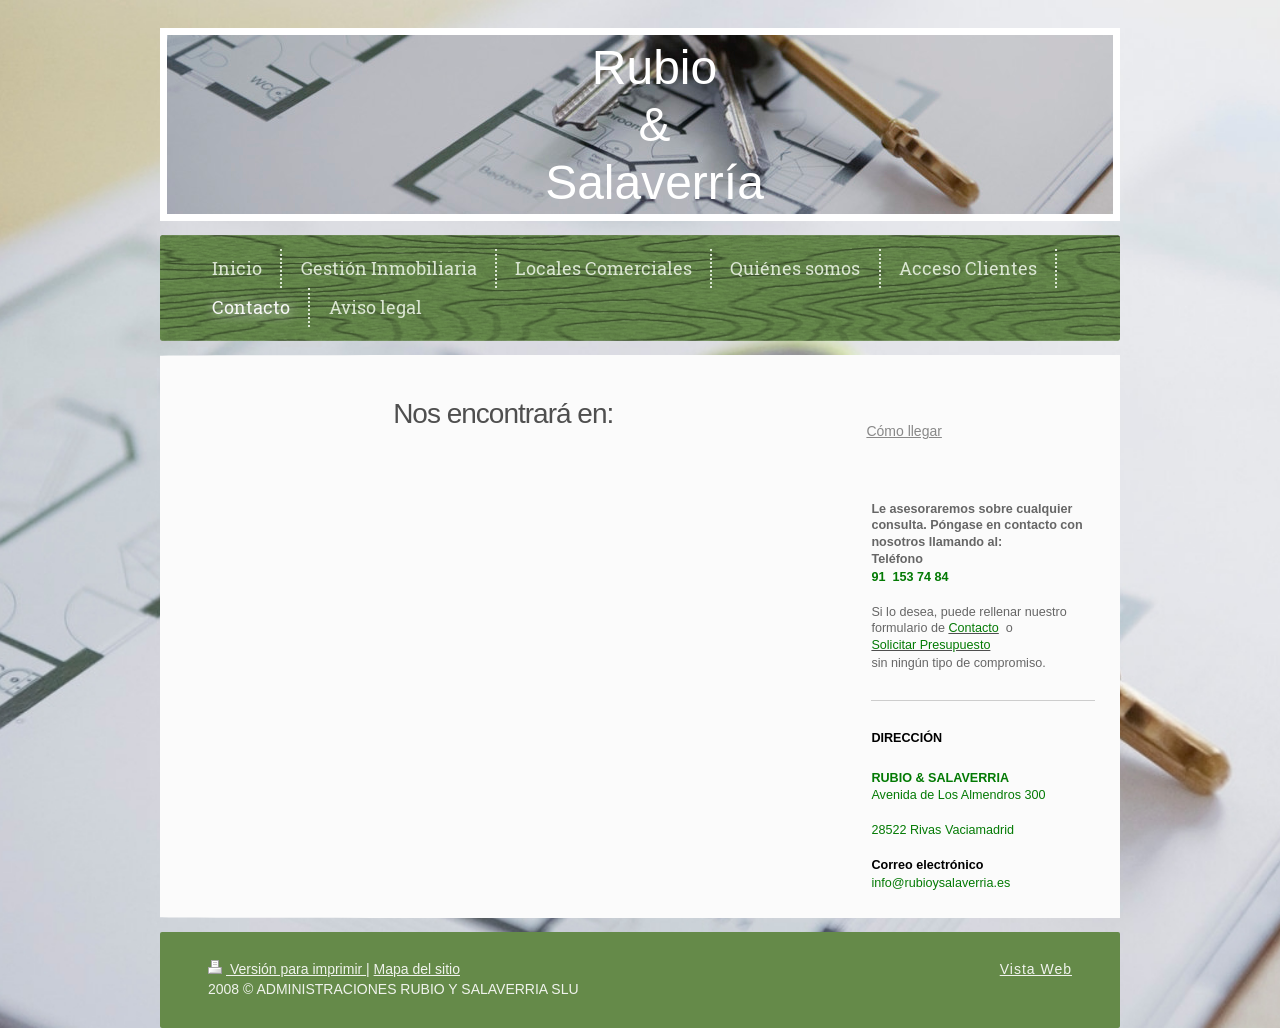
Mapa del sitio (417, 969)
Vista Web (1036, 969)
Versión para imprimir (287, 969)
